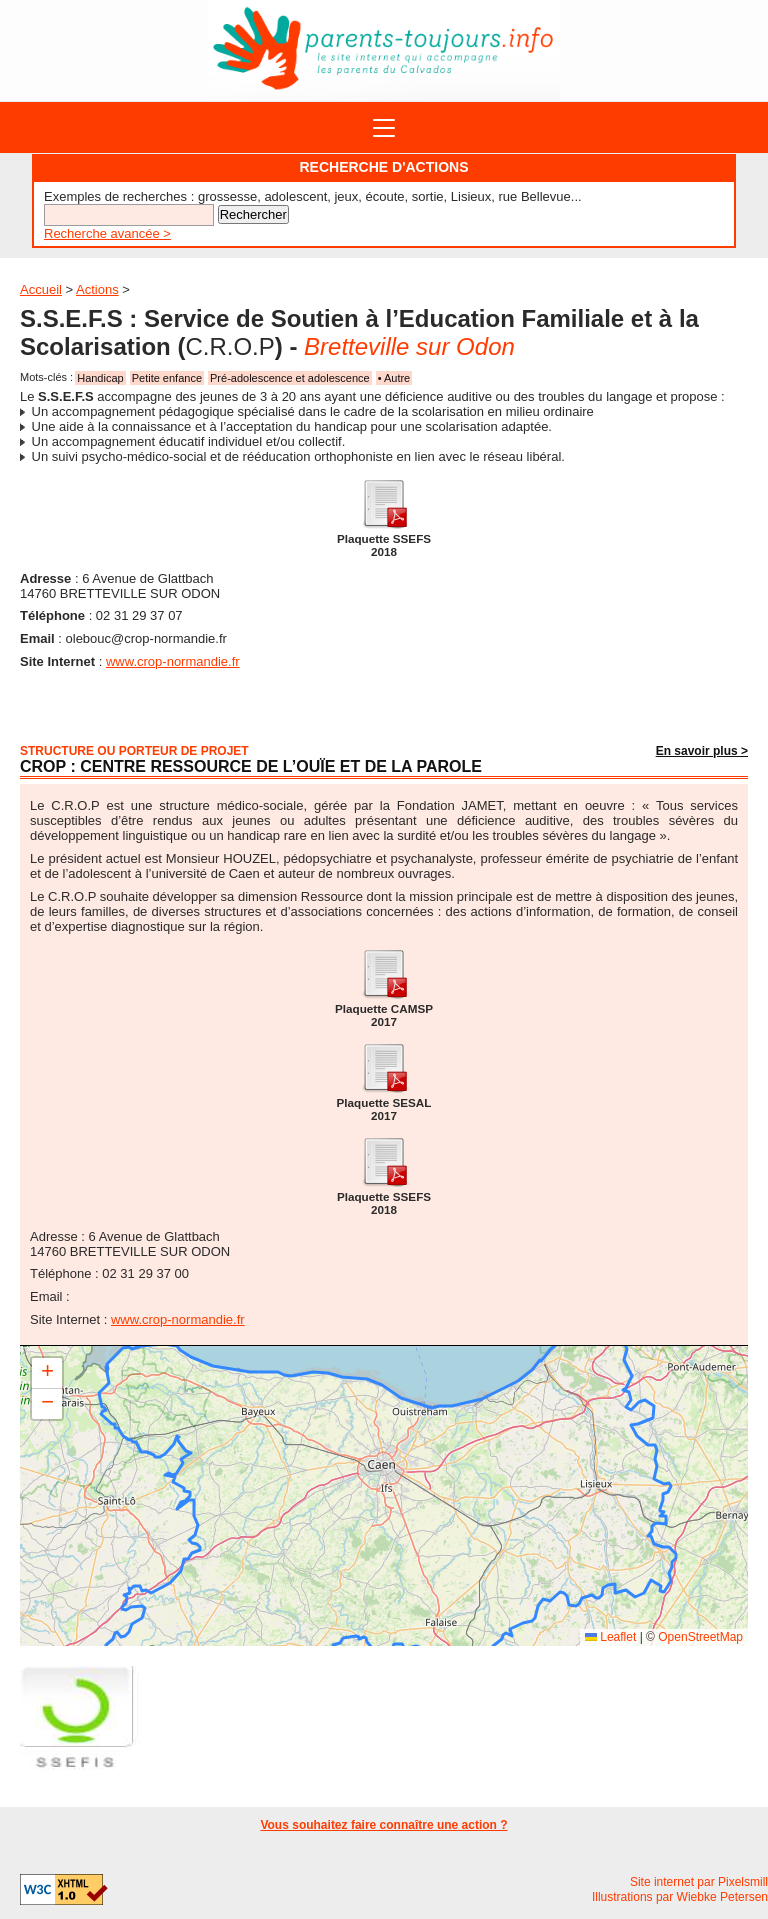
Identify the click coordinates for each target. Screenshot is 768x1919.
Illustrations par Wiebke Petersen (680, 1897)
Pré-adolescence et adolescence (290, 378)
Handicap (100, 378)
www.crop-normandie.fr (173, 661)
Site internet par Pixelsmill (699, 1882)
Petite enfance (167, 378)
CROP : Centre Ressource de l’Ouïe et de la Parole (251, 766)
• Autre (394, 378)
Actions (97, 289)
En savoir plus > (702, 751)
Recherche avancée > (107, 233)
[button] (47, 1373)
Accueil (41, 289)
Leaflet (610, 1637)
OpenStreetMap (700, 1637)
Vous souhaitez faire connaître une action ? (383, 1825)
